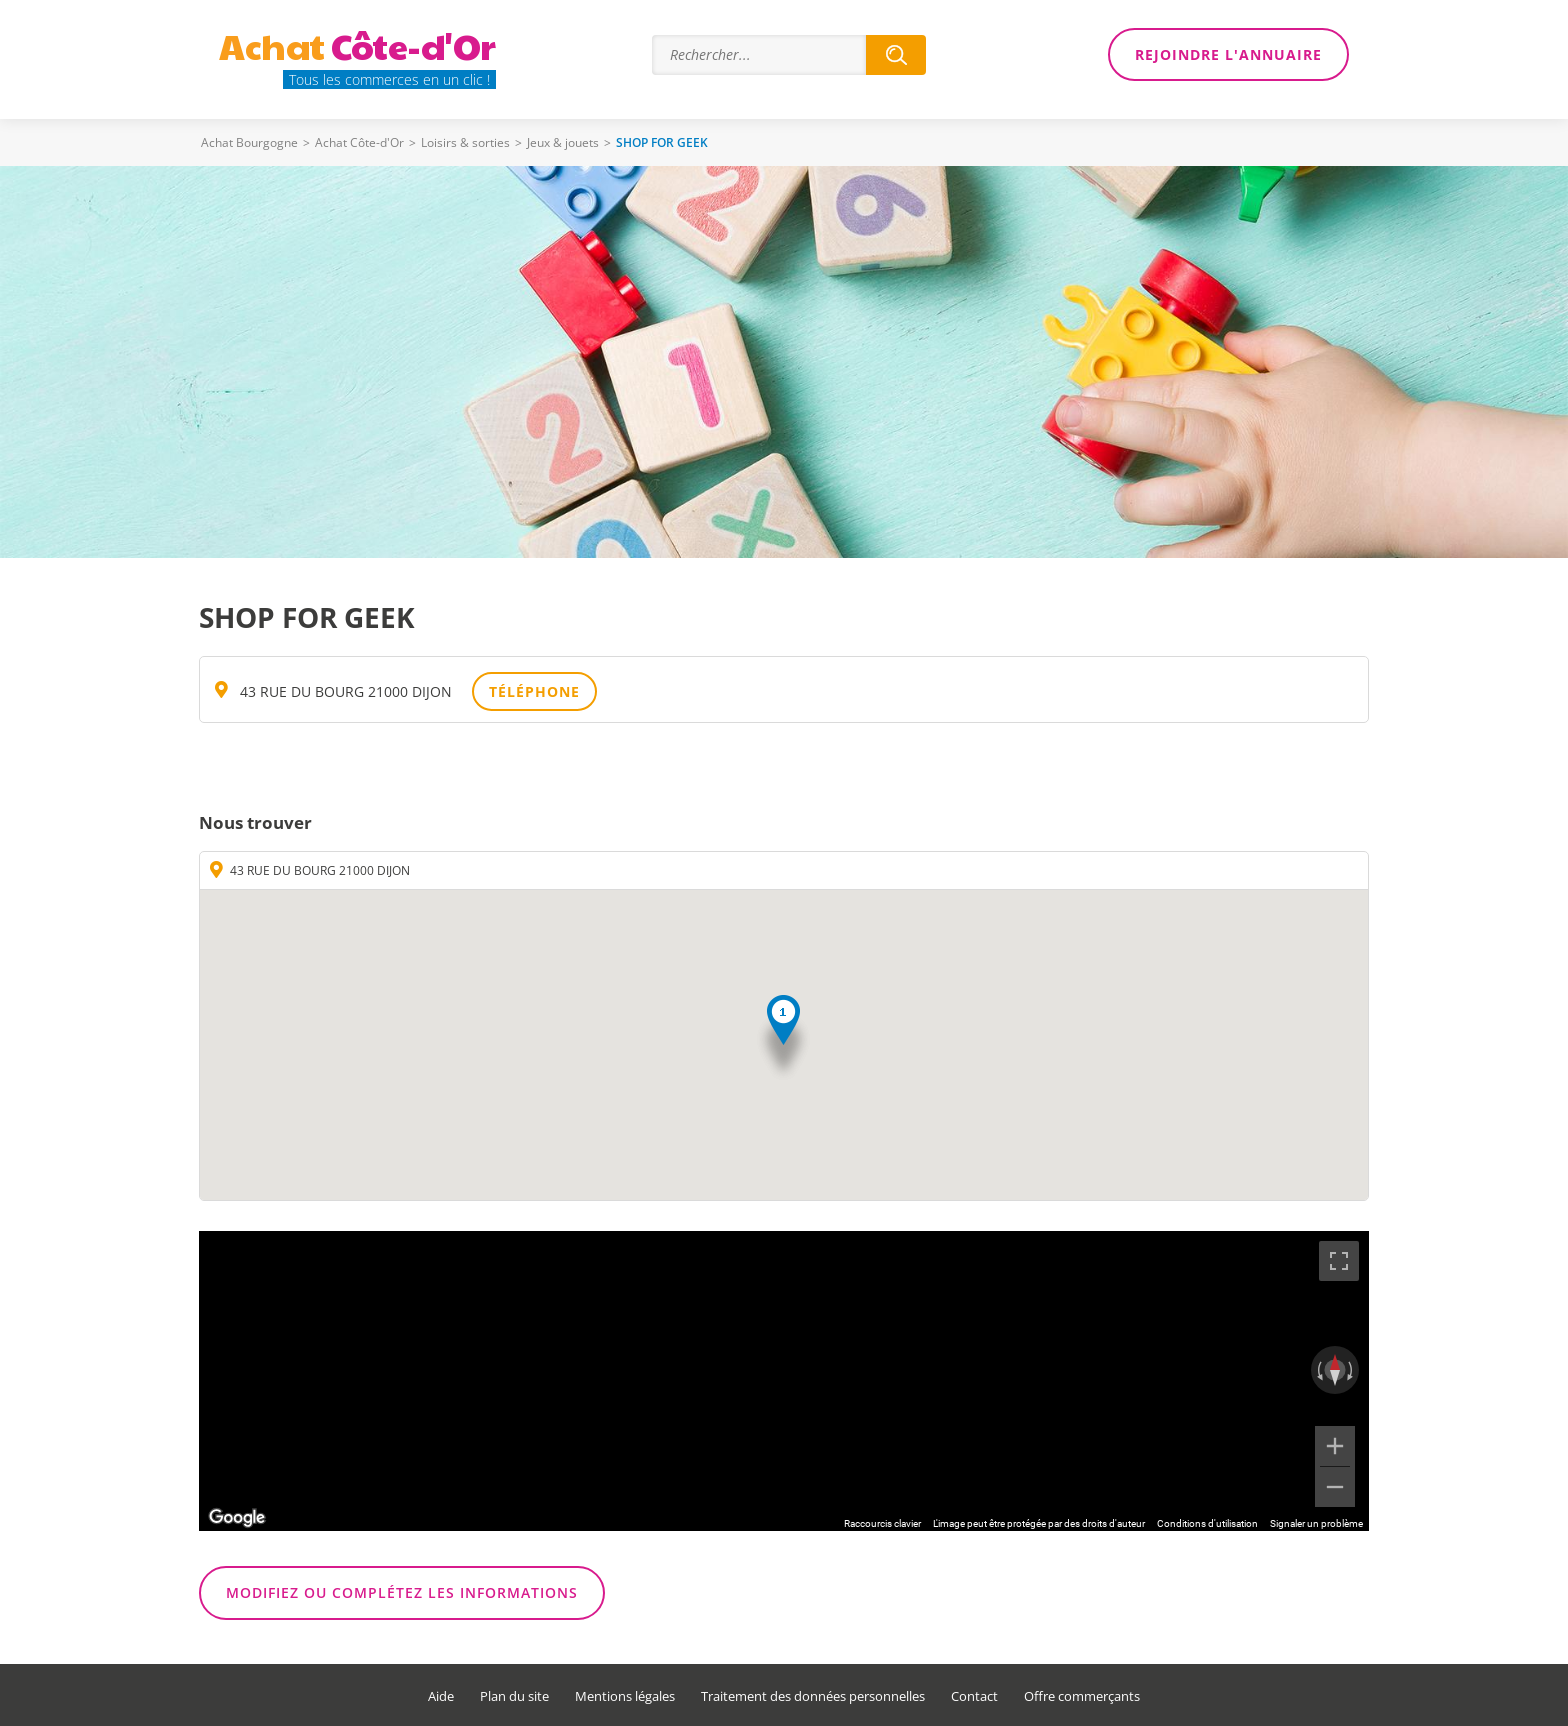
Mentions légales (625, 1696)
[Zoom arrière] (1335, 1487)
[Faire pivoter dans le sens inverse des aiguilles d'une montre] (1318, 1370)
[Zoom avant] (1335, 1446)
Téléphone (534, 691)
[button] (783, 1038)
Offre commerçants (1082, 1696)
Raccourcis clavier (882, 1523)
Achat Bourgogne (249, 142)
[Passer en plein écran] (1339, 1261)
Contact (974, 1696)
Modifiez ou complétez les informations (402, 1592)
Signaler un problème (1316, 1523)
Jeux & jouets (563, 142)
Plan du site (514, 1696)
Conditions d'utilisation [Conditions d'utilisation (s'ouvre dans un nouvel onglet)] (1207, 1523)
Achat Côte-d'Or (359, 142)
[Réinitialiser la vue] (1335, 1370)
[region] (784, 1381)
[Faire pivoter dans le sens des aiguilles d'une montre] (1352, 1370)
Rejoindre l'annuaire (1228, 54)
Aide (441, 1696)
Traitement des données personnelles (813, 1696)
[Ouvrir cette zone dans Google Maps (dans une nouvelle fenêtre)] (237, 1518)
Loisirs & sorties (465, 142)
